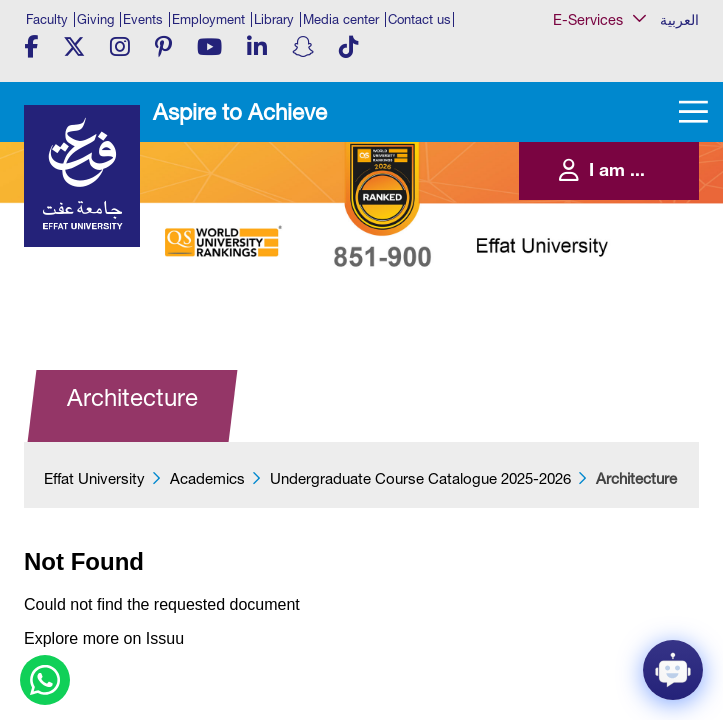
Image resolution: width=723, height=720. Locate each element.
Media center (341, 19)
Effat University (94, 478)
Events (143, 19)
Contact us (419, 19)
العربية (679, 20)
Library (274, 19)
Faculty (47, 19)
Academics (207, 478)
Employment (208, 19)
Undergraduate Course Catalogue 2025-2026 (420, 478)
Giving (95, 19)
